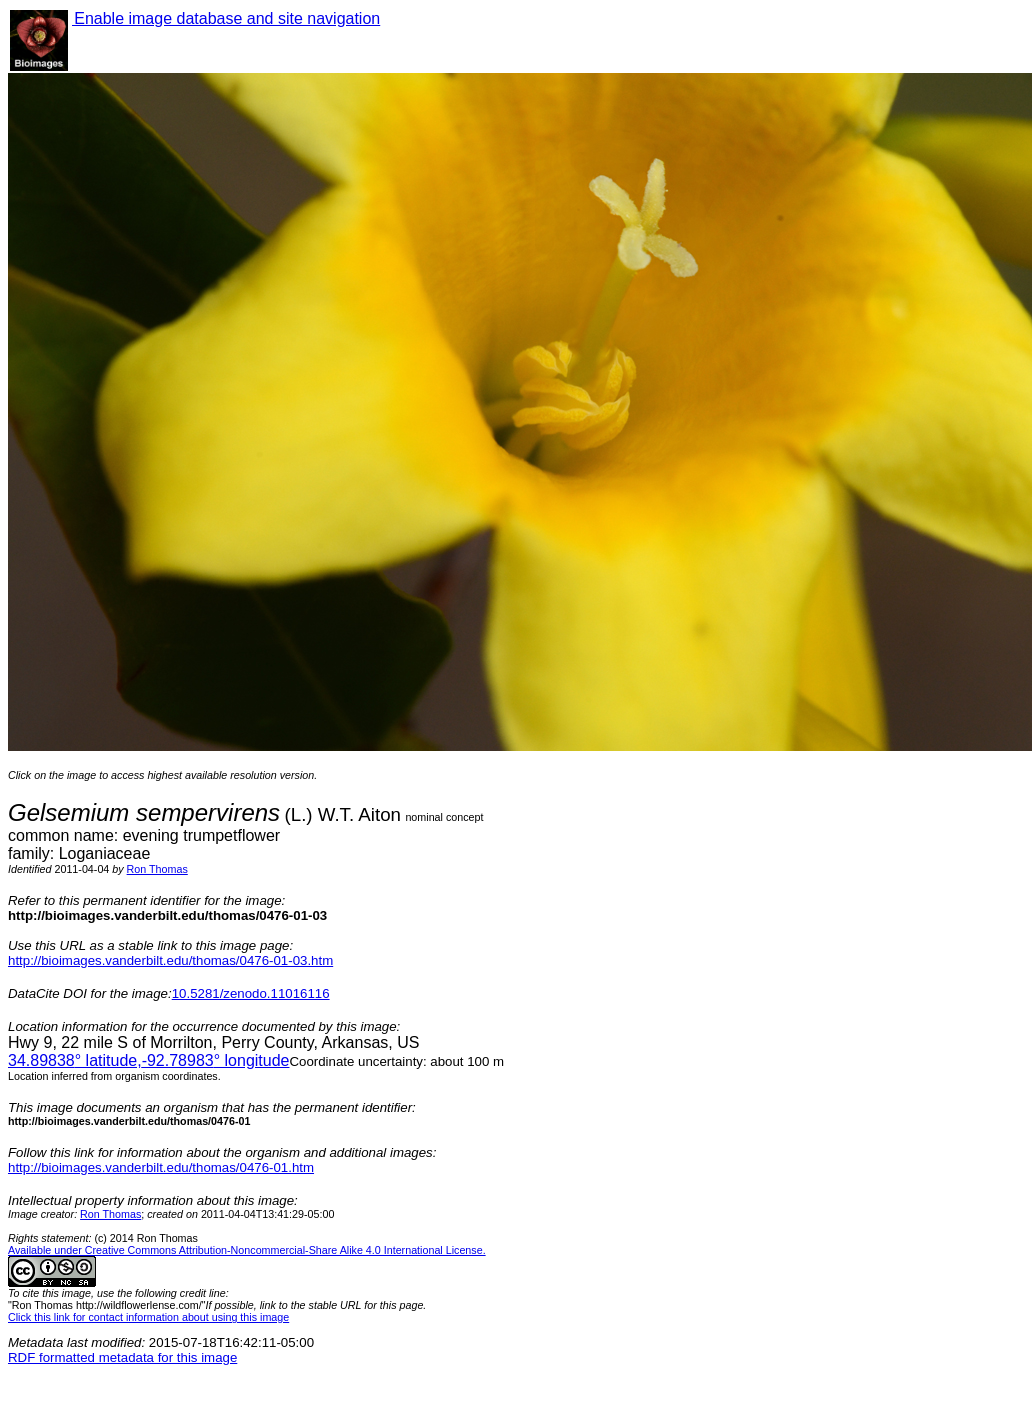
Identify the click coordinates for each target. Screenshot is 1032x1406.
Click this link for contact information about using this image (148, 1317)
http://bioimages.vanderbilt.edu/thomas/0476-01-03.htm (170, 960)
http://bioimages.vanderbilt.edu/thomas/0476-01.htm (161, 1167)
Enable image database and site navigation (226, 18)
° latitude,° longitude (148, 1060)
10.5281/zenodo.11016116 (251, 993)
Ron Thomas (157, 869)
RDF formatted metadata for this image (122, 1357)
